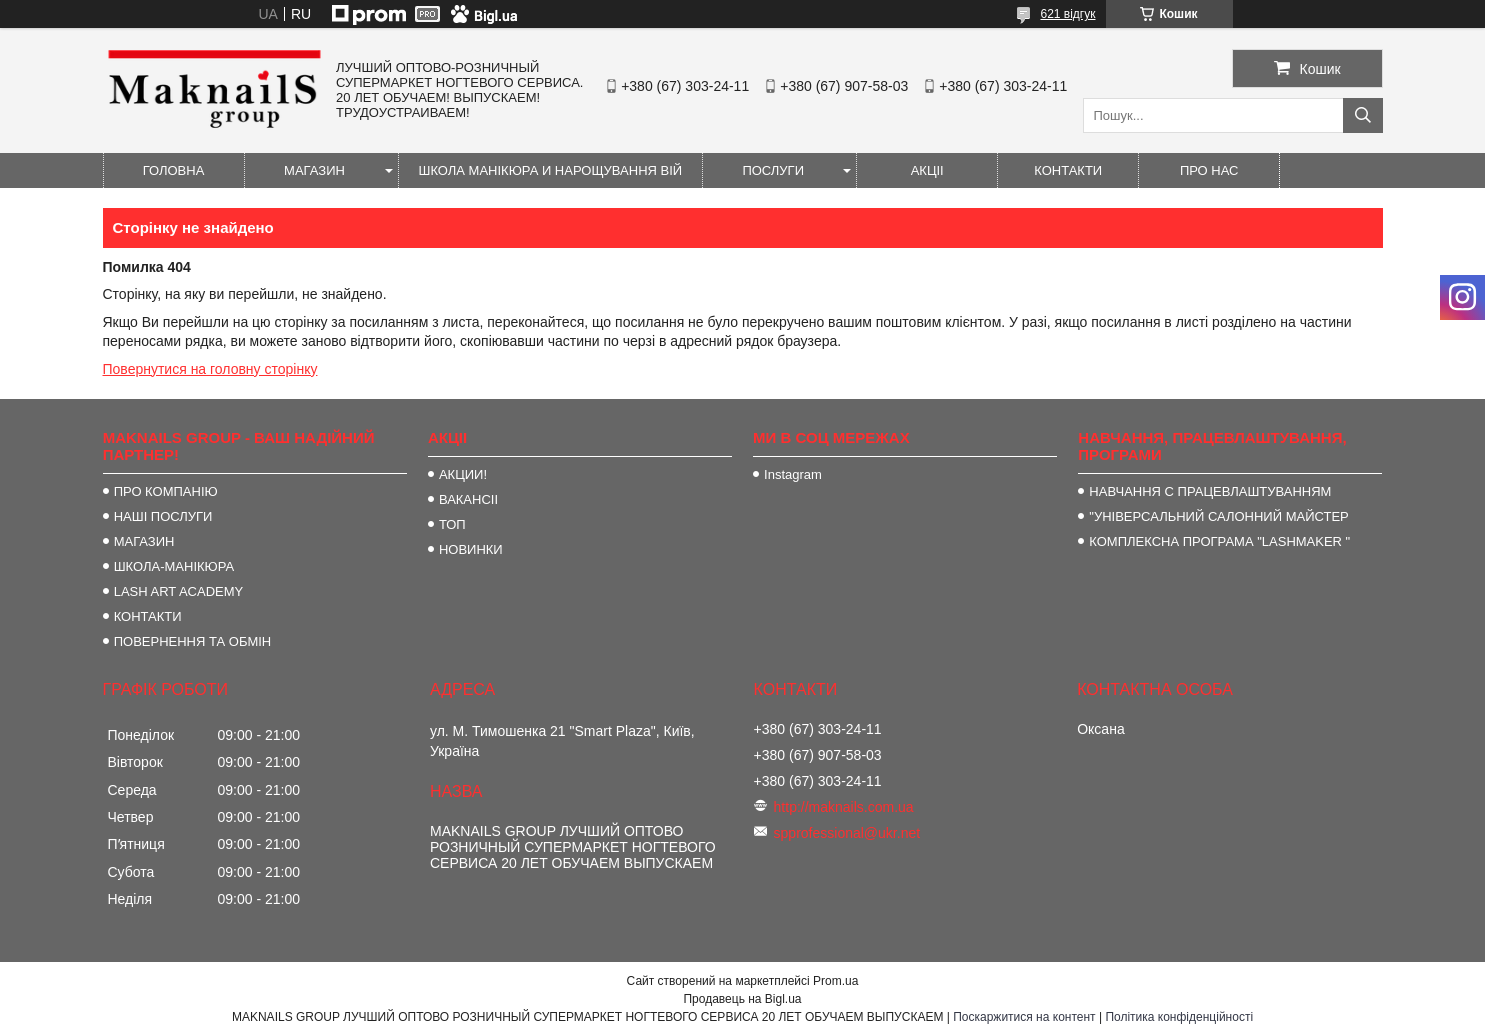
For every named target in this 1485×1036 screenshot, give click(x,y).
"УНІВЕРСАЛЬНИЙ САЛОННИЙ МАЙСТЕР (1218, 516)
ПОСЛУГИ (773, 170)
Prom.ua (835, 981)
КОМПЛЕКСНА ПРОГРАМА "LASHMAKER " (1219, 541)
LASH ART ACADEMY (179, 591)
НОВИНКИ (471, 549)
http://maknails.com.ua (844, 807)
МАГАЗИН (314, 170)
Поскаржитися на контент (1024, 1017)
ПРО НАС (1209, 170)
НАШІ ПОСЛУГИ (163, 516)
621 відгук (1067, 14)
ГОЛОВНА (174, 170)
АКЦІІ (927, 170)
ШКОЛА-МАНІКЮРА (174, 566)
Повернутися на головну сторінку (210, 369)
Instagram (793, 474)
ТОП (452, 524)
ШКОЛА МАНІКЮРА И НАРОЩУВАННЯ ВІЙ (551, 170)
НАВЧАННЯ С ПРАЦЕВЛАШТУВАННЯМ (1210, 491)
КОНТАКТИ (1068, 170)
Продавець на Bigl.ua (742, 999)
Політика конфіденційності (1179, 1017)
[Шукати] (1363, 115)
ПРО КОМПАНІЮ (166, 491)
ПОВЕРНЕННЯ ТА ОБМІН (193, 641)
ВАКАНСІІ (468, 499)
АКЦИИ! (463, 474)
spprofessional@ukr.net (847, 833)
